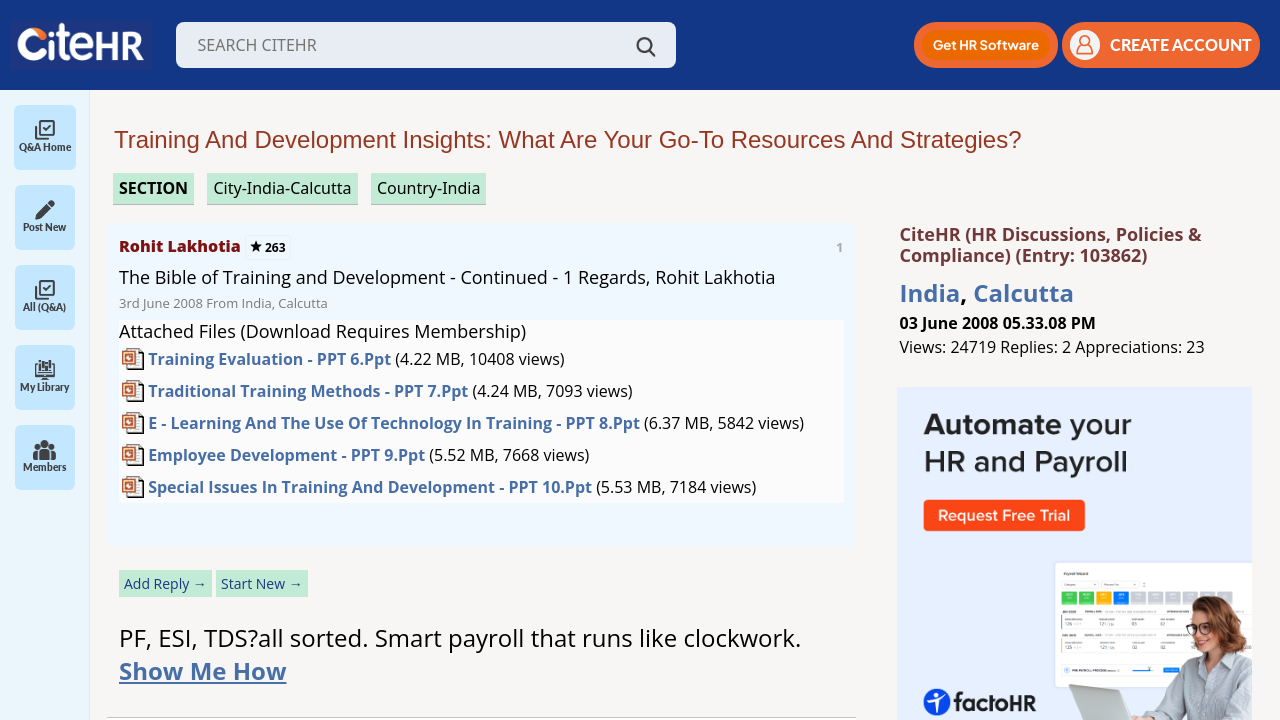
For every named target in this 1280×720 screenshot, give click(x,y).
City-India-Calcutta (282, 188)
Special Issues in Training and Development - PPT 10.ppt (370, 487)
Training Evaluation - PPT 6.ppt (269, 359)
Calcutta (1023, 292)
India (930, 292)
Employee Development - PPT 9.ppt (286, 455)
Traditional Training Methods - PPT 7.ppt (308, 391)
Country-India (429, 188)
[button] (986, 45)
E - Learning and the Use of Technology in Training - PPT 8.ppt (394, 423)
